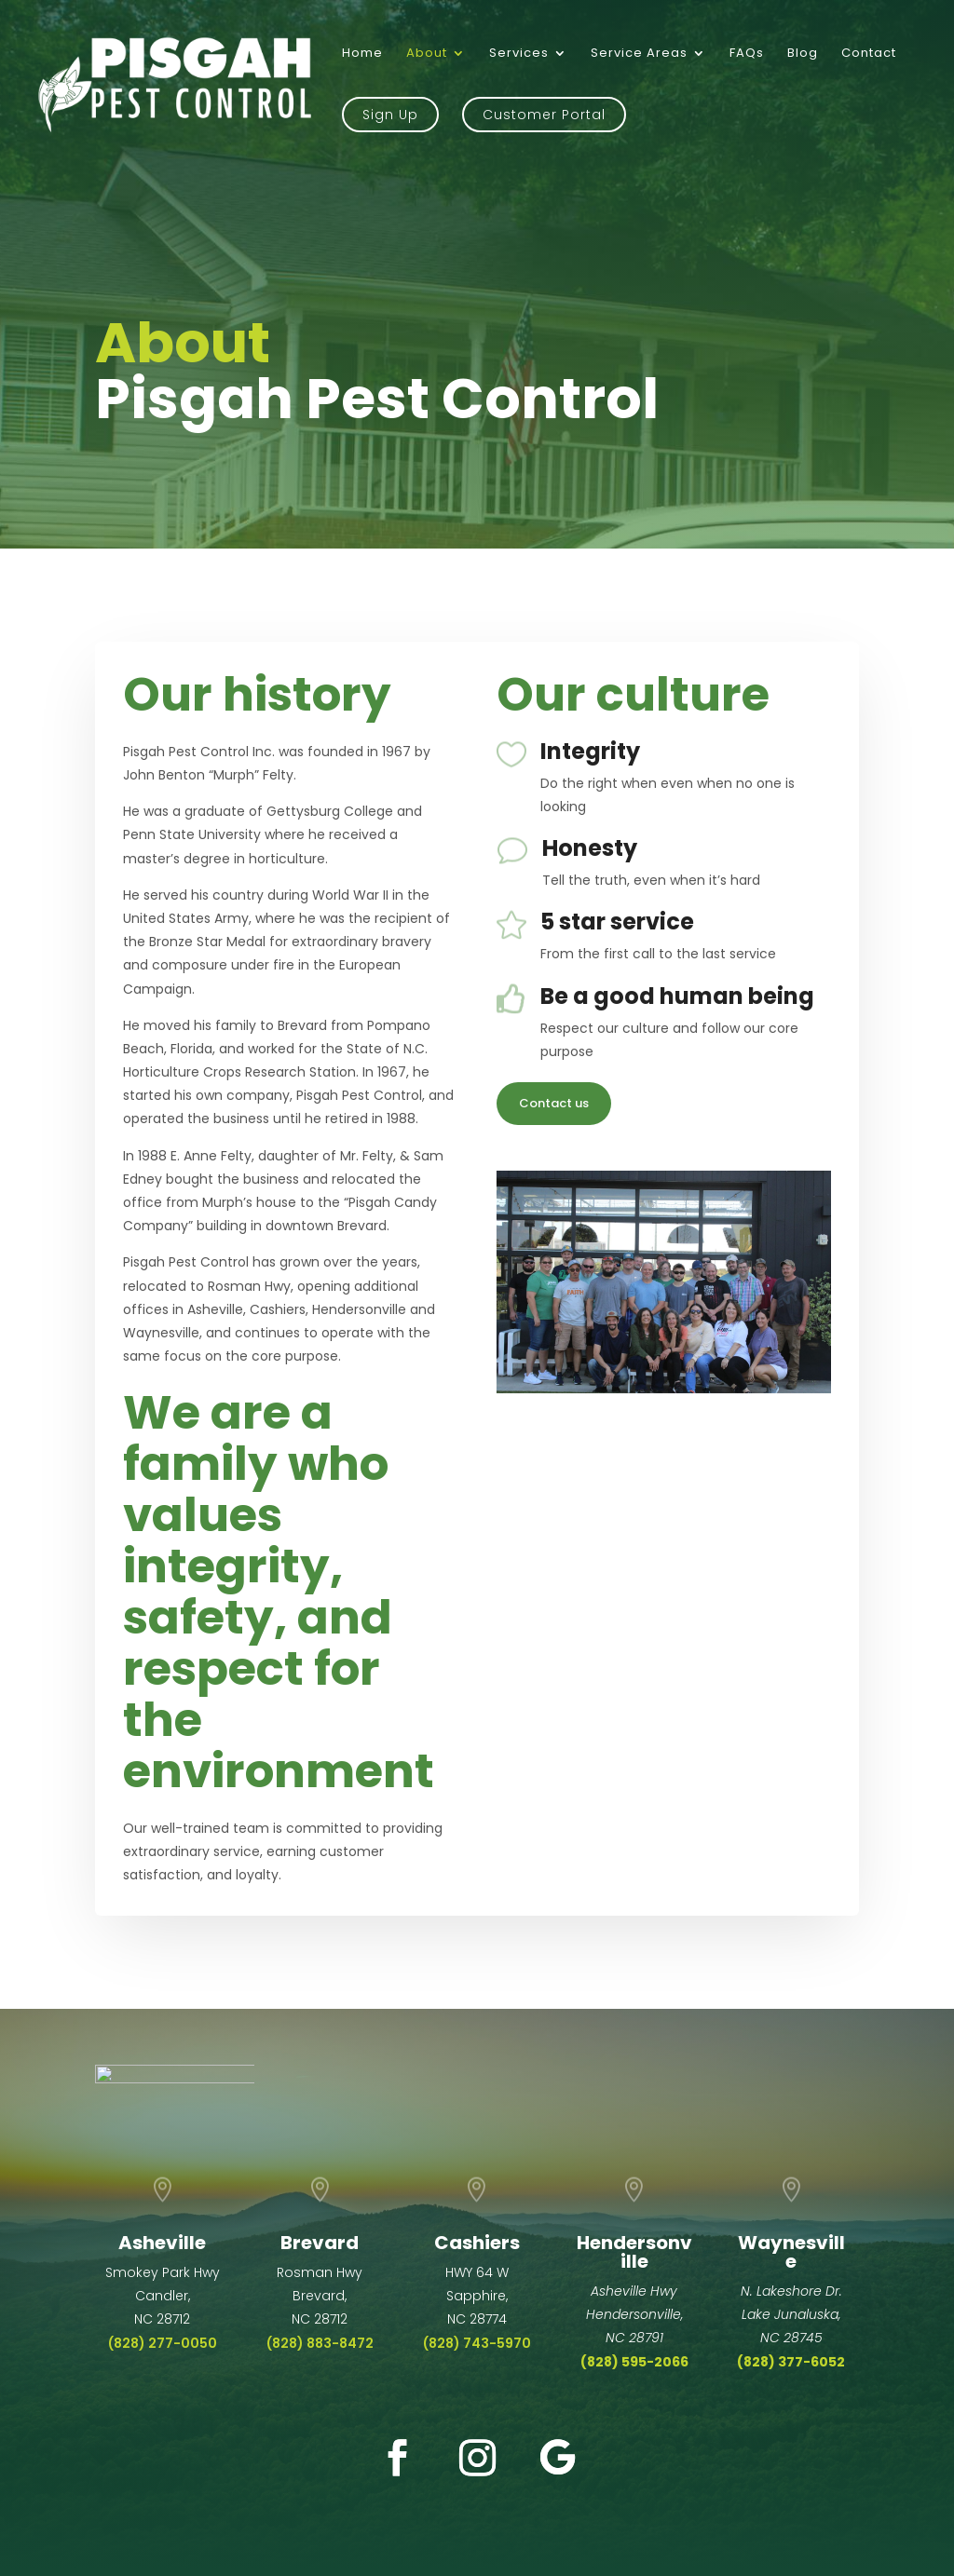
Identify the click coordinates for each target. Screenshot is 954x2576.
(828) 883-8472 (320, 2343)
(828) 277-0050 (162, 2343)
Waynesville (791, 2252)
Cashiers (477, 2243)
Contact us (554, 1103)
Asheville (162, 2243)
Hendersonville (634, 2252)
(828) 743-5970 (477, 2343)
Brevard (319, 2243)
